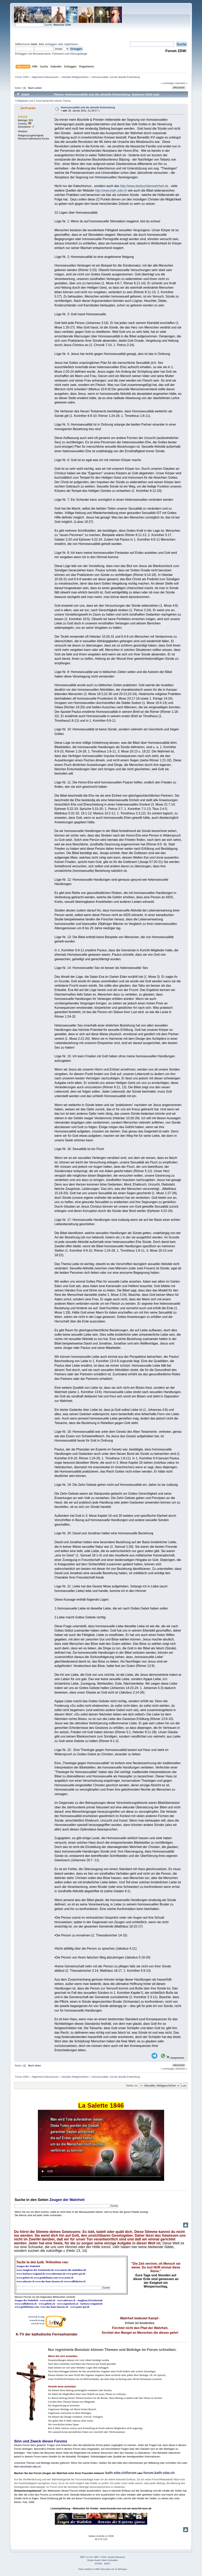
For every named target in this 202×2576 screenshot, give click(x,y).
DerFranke (28, 108)
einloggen (51, 44)
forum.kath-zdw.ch (159, 2473)
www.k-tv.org (37, 2320)
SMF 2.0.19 (86, 2557)
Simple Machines (116, 2557)
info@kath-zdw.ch (30, 2466)
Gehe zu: (132, 2085)
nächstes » (181, 83)
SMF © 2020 (100, 2557)
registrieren (71, 44)
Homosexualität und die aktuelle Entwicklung (88, 107)
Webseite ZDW (62, 24)
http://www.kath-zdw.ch (111, 190)
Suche (20, 2200)
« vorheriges (167, 83)
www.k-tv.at (37, 2323)
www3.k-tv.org (36, 2316)
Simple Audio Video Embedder (102, 2560)
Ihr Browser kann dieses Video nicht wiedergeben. (101, 2145)
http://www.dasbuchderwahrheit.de (144, 186)
